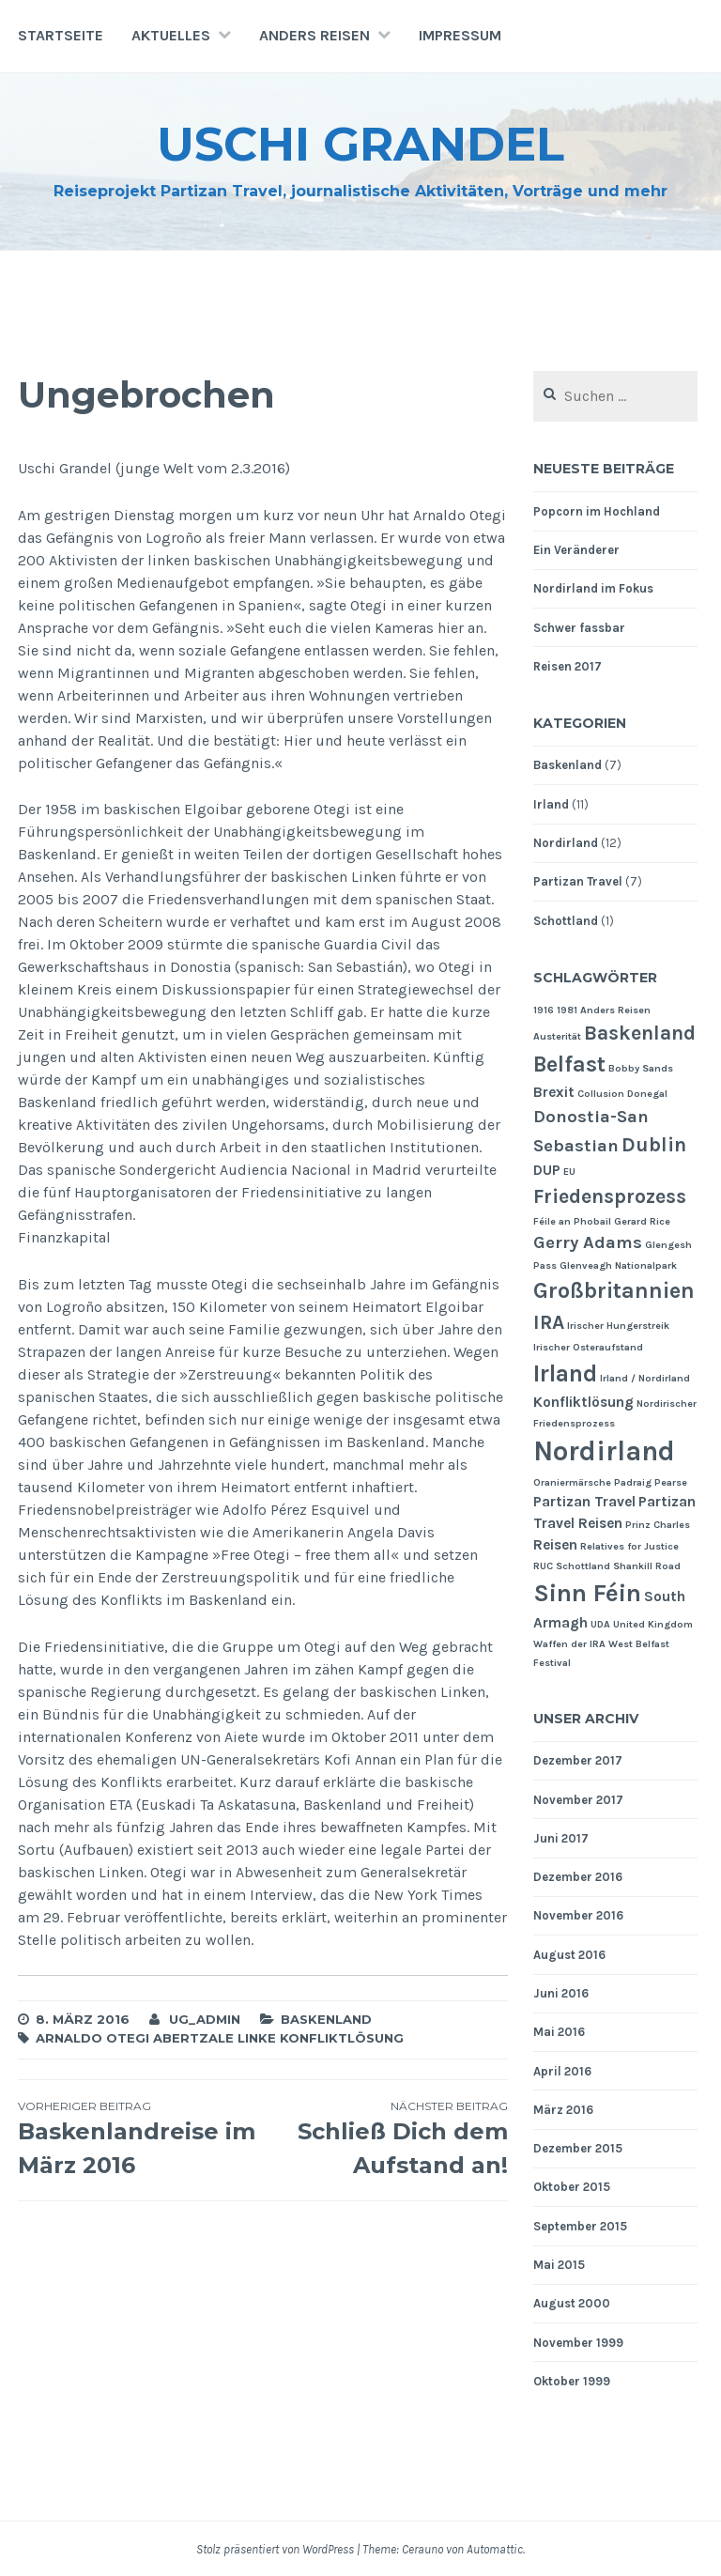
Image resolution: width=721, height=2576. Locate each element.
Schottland (565, 921)
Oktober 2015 (571, 2187)
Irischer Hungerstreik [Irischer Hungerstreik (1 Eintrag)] (618, 1325)
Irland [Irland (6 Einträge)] (565, 1373)
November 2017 (578, 1800)
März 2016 (563, 2110)
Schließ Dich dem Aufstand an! (385, 2138)
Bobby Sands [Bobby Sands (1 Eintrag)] (640, 1068)
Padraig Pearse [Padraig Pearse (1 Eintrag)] (650, 1482)
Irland (551, 804)
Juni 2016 (561, 1993)
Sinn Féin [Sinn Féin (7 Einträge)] (587, 1593)
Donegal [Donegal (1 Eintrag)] (647, 1093)
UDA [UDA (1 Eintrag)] (600, 1624)
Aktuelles (170, 35)
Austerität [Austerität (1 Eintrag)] (557, 1036)
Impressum (460, 35)
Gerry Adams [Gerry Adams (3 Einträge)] (587, 1242)
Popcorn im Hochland (596, 511)
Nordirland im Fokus (593, 588)
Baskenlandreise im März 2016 (140, 2138)
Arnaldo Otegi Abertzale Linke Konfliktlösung (220, 2037)
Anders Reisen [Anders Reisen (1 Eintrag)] (615, 1010)
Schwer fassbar (579, 628)
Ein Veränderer (576, 550)
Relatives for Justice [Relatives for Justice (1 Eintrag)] (629, 1546)
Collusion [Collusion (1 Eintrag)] (600, 1093)
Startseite (60, 35)
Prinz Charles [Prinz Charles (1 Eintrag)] (657, 1525)
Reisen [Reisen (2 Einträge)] (555, 1544)
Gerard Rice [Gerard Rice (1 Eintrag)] (642, 1221)
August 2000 (571, 2303)
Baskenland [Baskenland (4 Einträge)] (640, 1032)
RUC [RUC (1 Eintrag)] (543, 1566)
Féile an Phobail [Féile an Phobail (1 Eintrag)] (572, 1221)
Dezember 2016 (577, 1877)
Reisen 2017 (567, 666)
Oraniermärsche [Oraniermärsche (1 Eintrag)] (572, 1482)
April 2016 (562, 2071)
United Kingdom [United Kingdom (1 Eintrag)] (653, 1624)
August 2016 (569, 1955)
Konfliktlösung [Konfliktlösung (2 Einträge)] (583, 1402)
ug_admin (204, 2019)
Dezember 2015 (577, 2148)
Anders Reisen (314, 35)
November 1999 (578, 2343)
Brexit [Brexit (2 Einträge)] (554, 1092)
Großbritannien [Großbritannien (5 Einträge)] (614, 1290)
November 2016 (578, 1915)
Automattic (495, 2549)
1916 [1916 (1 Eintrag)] (543, 1010)
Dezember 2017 (577, 1760)
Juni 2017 (561, 1838)
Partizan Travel (577, 881)
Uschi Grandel (360, 144)
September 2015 (580, 2226)
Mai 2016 (559, 2032)
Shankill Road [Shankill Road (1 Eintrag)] (647, 1566)
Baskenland (326, 2019)
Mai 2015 (559, 2265)
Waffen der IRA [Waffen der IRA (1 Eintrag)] (569, 1644)
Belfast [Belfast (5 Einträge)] (569, 1064)
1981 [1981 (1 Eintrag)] (567, 1010)
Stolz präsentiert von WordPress (275, 2549)
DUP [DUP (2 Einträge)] (546, 1170)
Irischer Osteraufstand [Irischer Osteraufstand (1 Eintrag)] (588, 1347)
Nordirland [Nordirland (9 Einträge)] (604, 1451)
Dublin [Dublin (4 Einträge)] (653, 1144)
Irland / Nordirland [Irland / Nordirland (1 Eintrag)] (645, 1378)
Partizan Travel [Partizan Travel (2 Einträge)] (584, 1501)
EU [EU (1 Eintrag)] (569, 1171)
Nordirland (565, 843)
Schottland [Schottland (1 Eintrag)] (583, 1566)
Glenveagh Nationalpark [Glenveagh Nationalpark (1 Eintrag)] (618, 1265)
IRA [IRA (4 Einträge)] (548, 1322)
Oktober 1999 (571, 2381)
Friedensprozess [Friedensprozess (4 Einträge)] (609, 1196)
